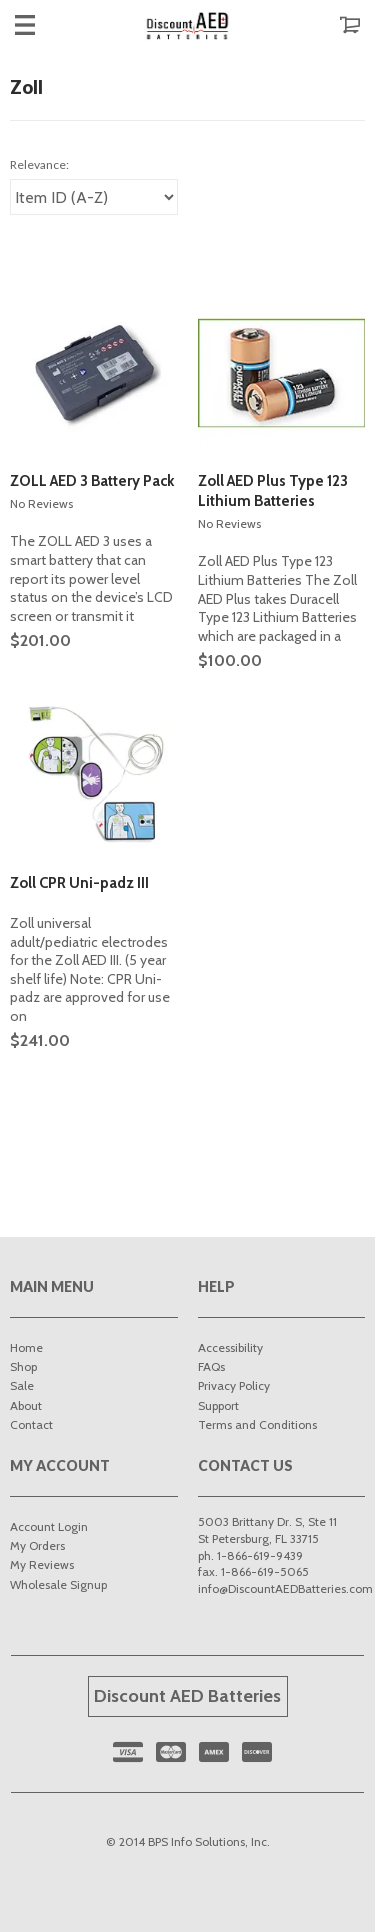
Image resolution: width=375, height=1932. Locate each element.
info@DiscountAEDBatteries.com (285, 1588)
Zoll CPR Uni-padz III (79, 883)
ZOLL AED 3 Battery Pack (92, 481)
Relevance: (39, 164)
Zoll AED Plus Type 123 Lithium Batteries (273, 491)
